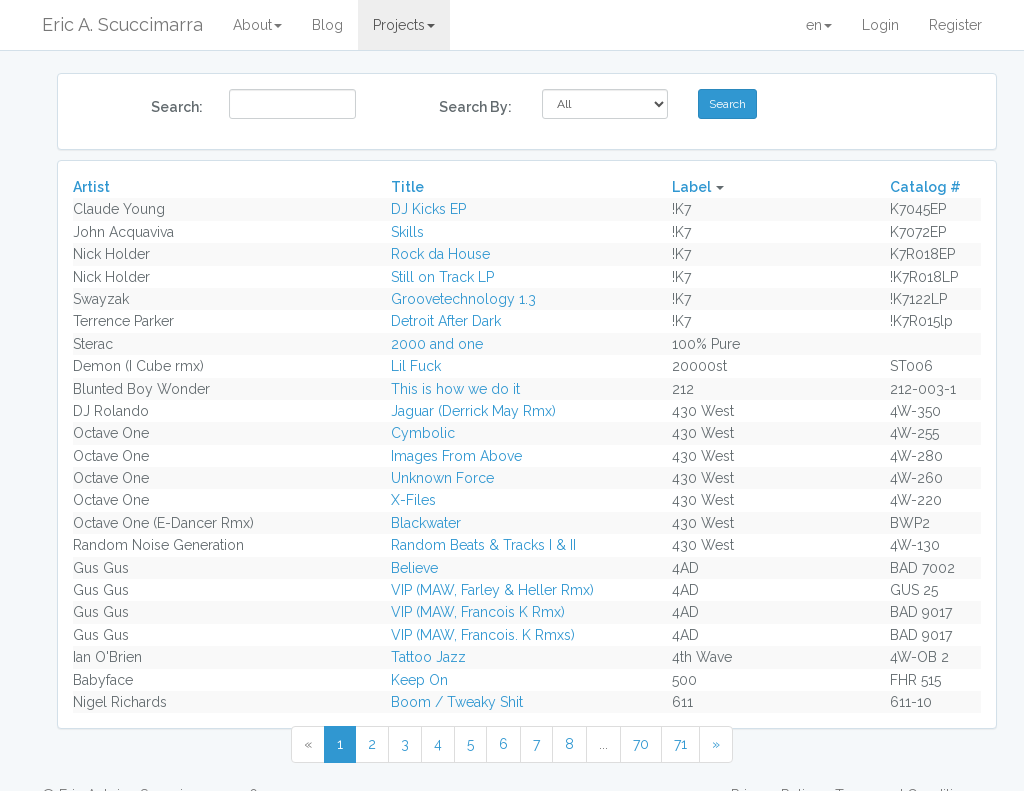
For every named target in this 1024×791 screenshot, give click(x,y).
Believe (414, 568)
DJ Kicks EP (428, 209)
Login (880, 25)
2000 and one (437, 344)
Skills (407, 232)
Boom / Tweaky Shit (457, 702)
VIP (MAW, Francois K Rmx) (478, 612)
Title (407, 187)
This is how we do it (455, 389)
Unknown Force (442, 478)
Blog (327, 25)
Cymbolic (423, 433)
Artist (91, 187)
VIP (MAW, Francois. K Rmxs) (483, 635)
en (819, 25)
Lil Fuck (416, 366)
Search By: (475, 107)
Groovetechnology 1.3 (463, 299)
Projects (404, 25)
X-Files (413, 500)
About (257, 25)
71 (680, 744)
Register (955, 25)
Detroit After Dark (446, 321)
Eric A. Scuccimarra (122, 24)
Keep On (419, 680)
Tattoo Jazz (428, 657)
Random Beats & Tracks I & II (483, 545)
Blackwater (426, 523)
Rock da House (440, 254)
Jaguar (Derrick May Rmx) (473, 411)
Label (691, 187)
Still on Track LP (442, 277)
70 (641, 744)
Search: (177, 107)
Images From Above (456, 456)
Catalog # (925, 187)
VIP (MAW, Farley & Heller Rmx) (492, 590)
